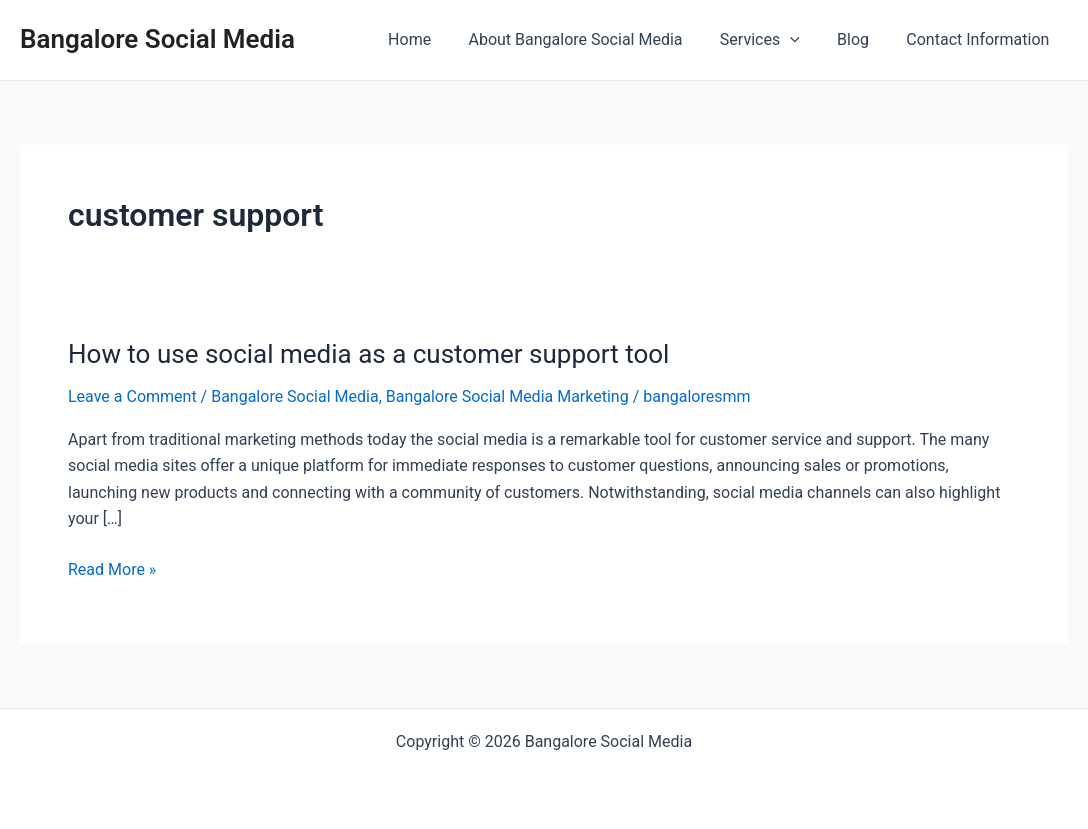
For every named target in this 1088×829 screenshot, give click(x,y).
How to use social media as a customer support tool (368, 354)
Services (773, 40)
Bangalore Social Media (157, 39)
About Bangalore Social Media (594, 39)
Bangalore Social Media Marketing (507, 396)
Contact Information (980, 39)
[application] (803, 40)
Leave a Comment (132, 396)
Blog (861, 39)
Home (433, 39)
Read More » (112, 570)
